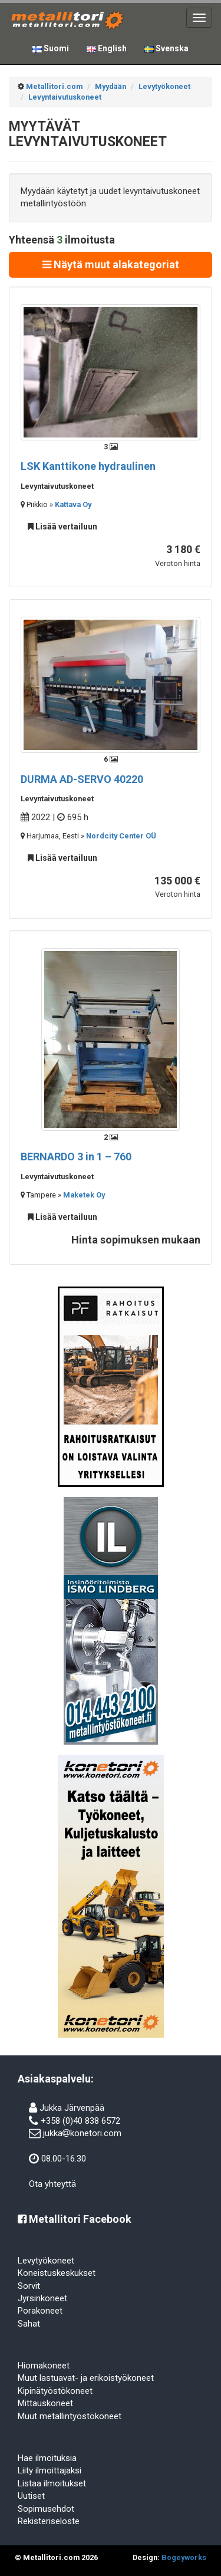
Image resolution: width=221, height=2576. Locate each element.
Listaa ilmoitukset (52, 2483)
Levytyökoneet (46, 2260)
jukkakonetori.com (82, 2133)
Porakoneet (40, 2310)
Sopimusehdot (46, 2508)
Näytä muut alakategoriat (110, 264)
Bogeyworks (183, 2557)
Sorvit (29, 2286)
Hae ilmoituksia (47, 2458)
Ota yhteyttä (52, 2184)
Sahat (29, 2323)
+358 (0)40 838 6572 (80, 2121)
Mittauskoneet (45, 2403)
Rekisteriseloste (49, 2521)
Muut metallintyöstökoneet (69, 2416)
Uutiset (31, 2496)
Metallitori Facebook (74, 2219)
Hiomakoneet (44, 2365)
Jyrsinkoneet (42, 2298)
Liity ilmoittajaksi (49, 2470)
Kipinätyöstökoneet (55, 2391)
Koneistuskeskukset (56, 2273)
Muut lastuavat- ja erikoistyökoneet (86, 2378)
